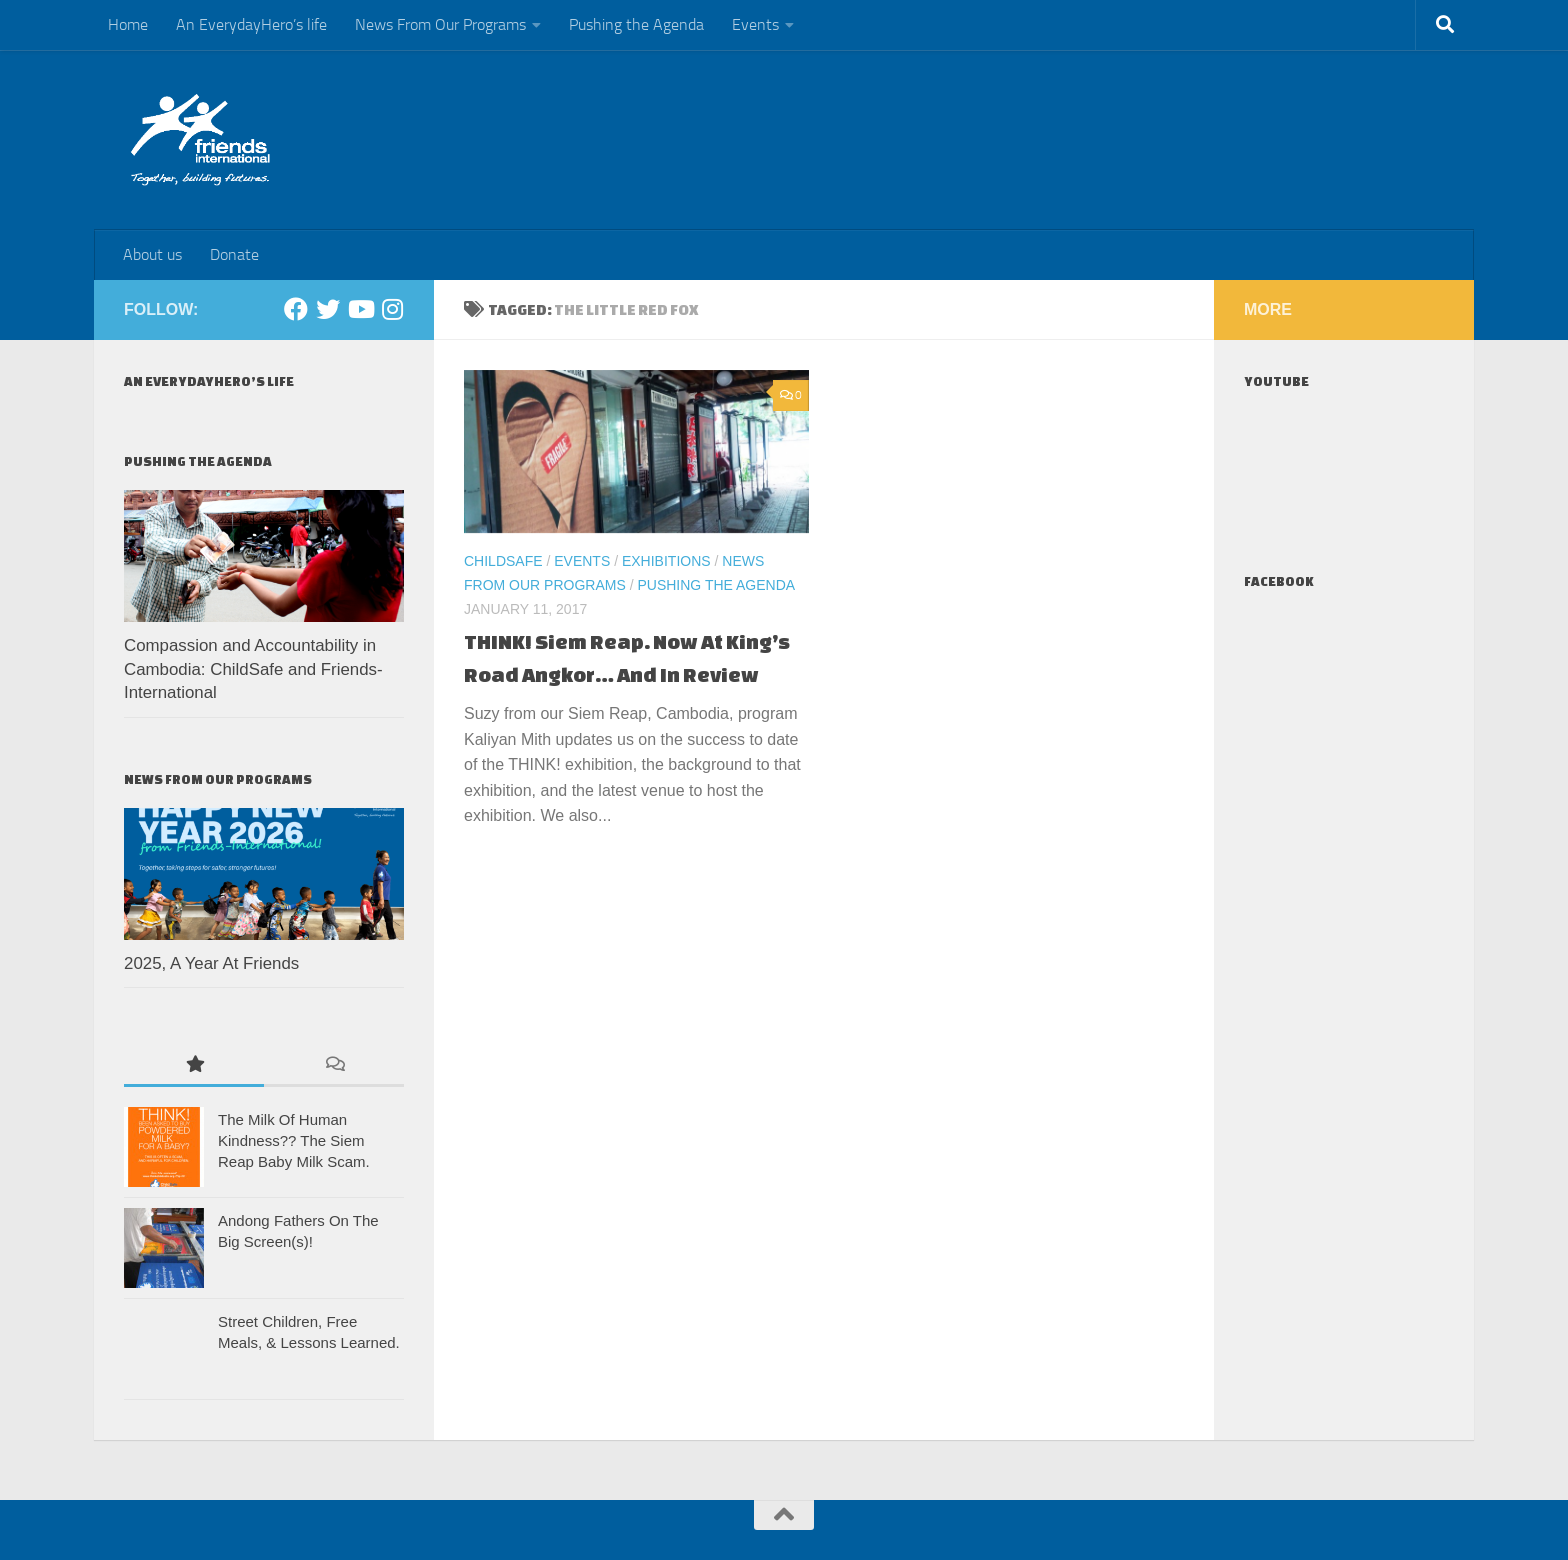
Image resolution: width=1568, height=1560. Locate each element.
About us (152, 254)
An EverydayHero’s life (251, 24)
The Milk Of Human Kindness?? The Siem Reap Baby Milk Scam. (294, 1140)
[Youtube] (360, 309)
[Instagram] (392, 309)
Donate (234, 254)
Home (128, 24)
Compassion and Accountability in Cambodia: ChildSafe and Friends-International (253, 669)
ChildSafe (503, 561)
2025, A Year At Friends (211, 963)
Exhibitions (666, 561)
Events (755, 24)
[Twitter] (328, 309)
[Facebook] (296, 309)
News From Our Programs (440, 24)
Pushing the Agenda (636, 24)
